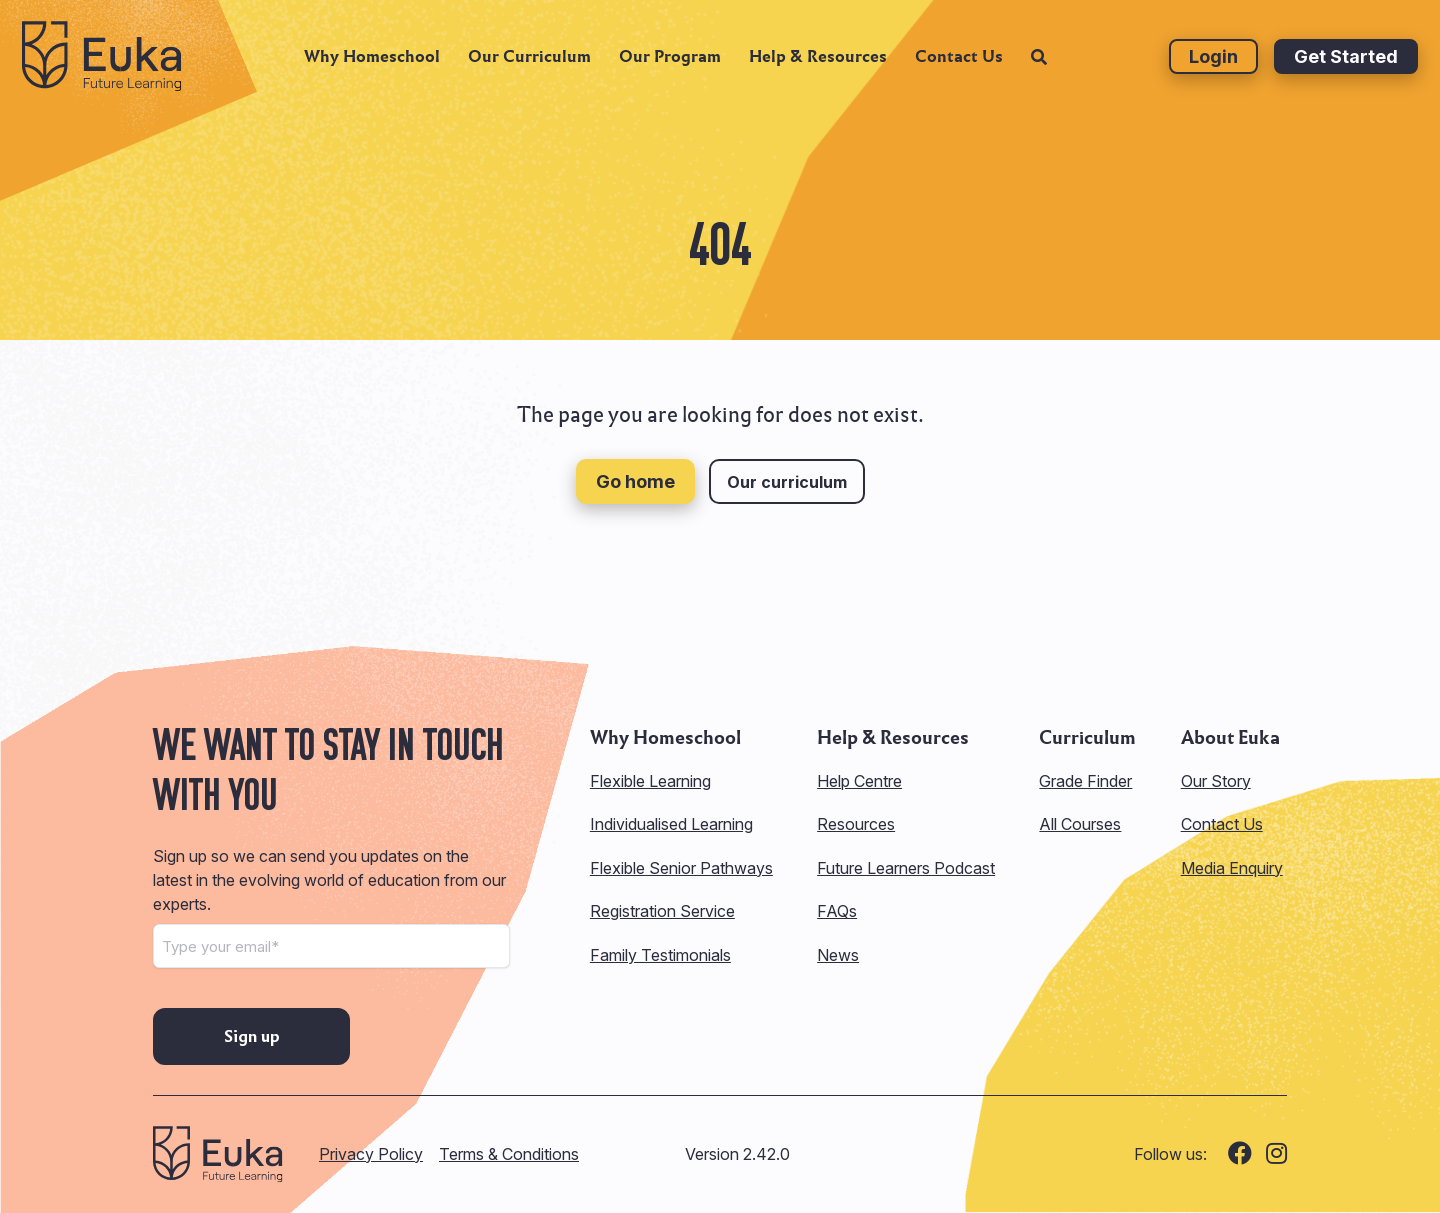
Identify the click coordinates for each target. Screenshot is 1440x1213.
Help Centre (859, 781)
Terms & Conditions (509, 1154)
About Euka (1230, 738)
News (838, 955)
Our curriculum (787, 482)
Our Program (670, 65)
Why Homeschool (372, 65)
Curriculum (1087, 738)
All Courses (1080, 824)
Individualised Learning (671, 824)
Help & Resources (818, 65)
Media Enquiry (1232, 868)
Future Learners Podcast (906, 868)
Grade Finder (1085, 781)
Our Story (1216, 781)
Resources (856, 824)
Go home (635, 481)
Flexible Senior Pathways (681, 868)
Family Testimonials (660, 955)
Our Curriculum (529, 65)
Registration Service (662, 911)
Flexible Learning (650, 781)
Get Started (1346, 65)
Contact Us (959, 65)
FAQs (837, 911)
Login (1213, 65)
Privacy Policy (371, 1154)
